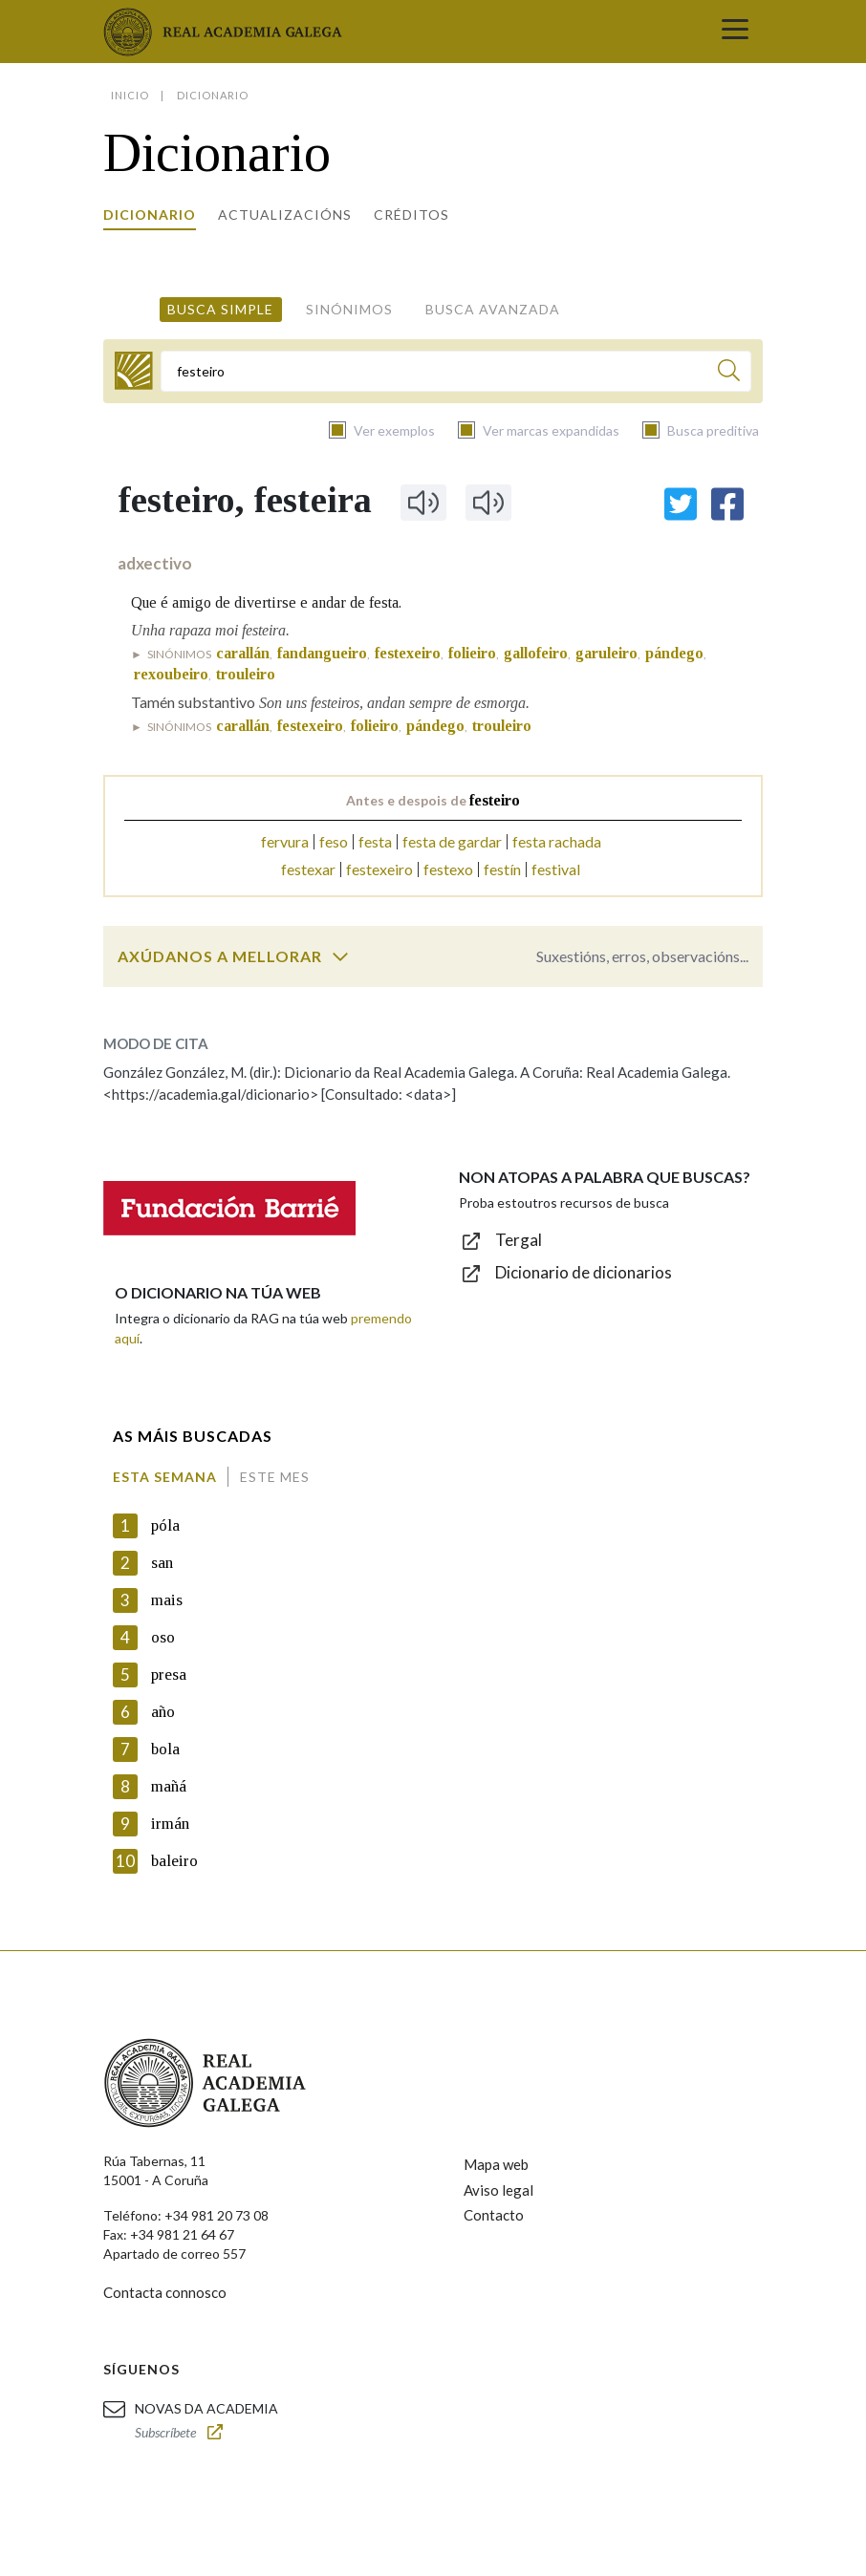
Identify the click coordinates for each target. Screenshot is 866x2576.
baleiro (174, 1861)
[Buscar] (729, 373)
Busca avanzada (492, 309)
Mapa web (496, 2164)
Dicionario (149, 214)
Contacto (494, 2214)
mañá (168, 1786)
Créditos (411, 214)
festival (555, 869)
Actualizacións (285, 214)
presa (168, 1674)
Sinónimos (349, 309)
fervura (285, 841)
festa (375, 841)
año (163, 1712)
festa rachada (556, 841)
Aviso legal (498, 2190)
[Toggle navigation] (735, 31)
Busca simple (220, 309)
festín (502, 869)
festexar (308, 869)
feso (333, 841)
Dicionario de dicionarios (583, 1272)
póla (165, 1525)
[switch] (340, 956)
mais (167, 1600)
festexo (448, 869)
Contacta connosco (165, 2292)
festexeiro (379, 869)
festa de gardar (452, 841)
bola (165, 1749)
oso (163, 1637)
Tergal (518, 1240)
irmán (170, 1823)
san (162, 1563)
